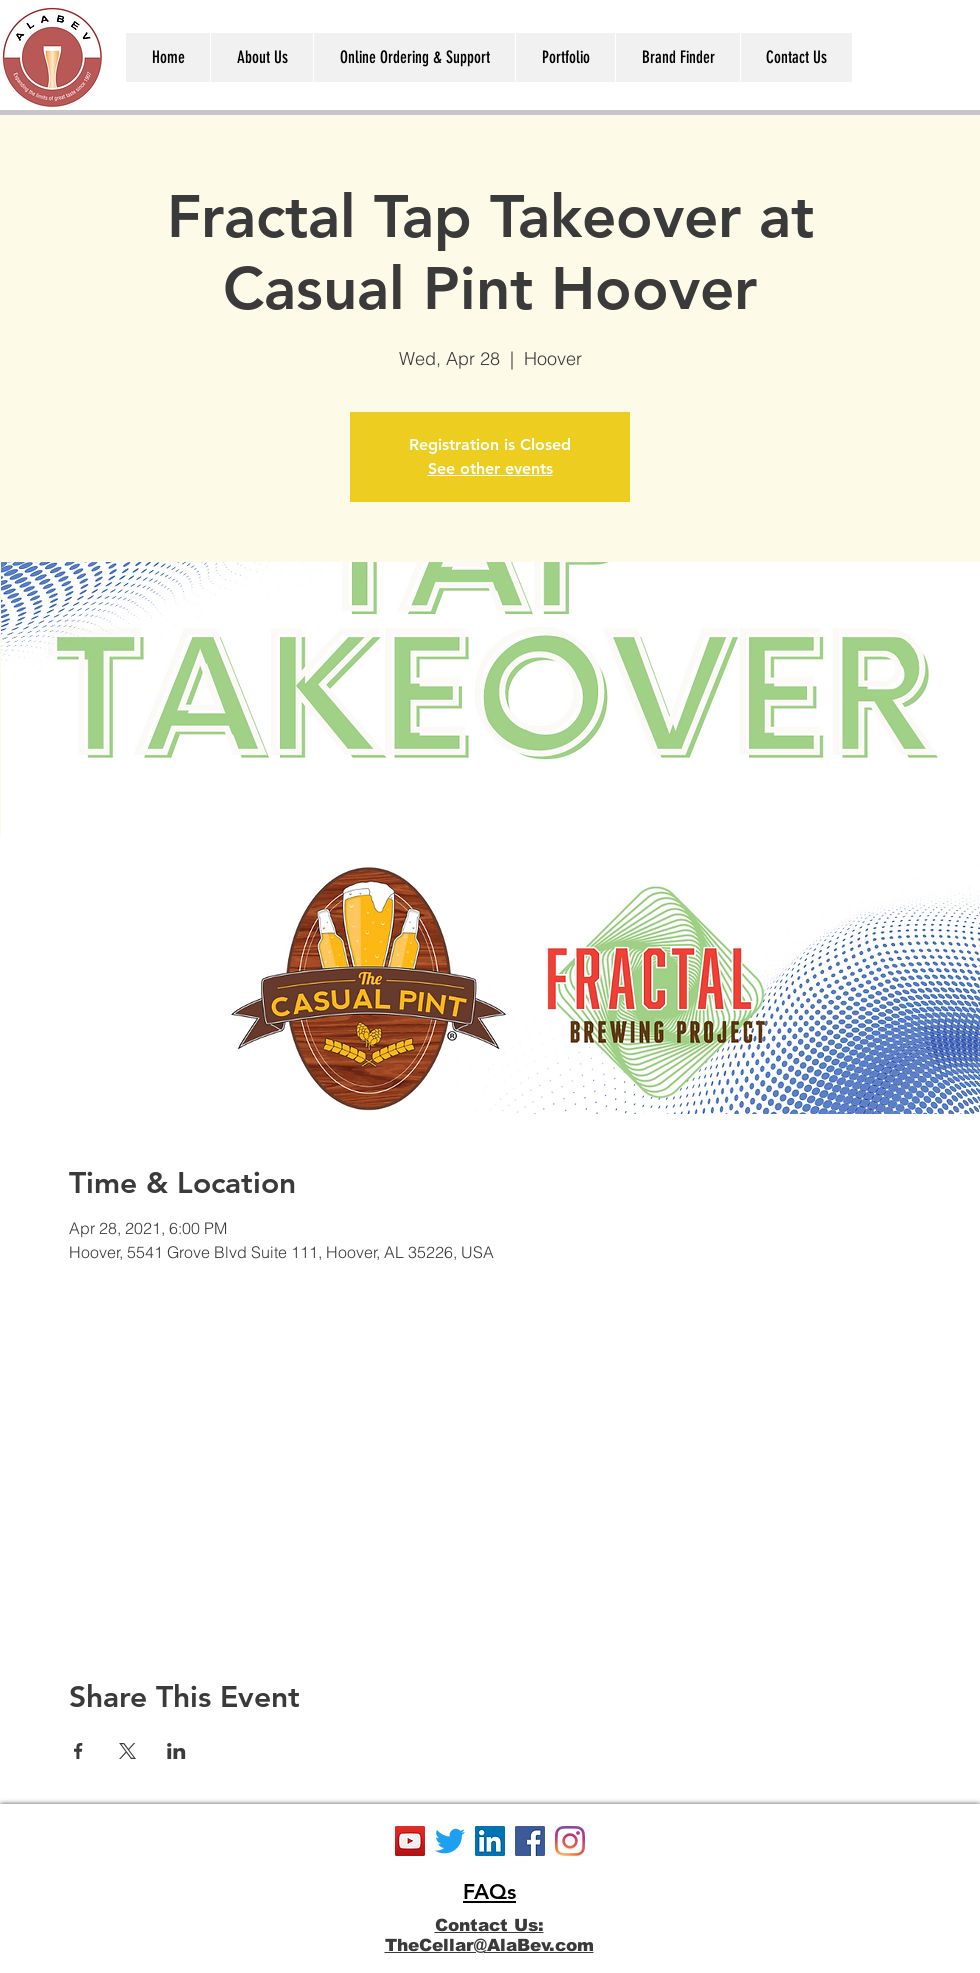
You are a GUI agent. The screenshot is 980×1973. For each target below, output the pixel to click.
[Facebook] (530, 1841)
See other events (490, 468)
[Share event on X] (127, 1751)
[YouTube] (410, 1841)
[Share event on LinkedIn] (176, 1751)
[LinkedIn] (490, 1841)
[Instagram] (570, 1841)
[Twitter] (450, 1841)
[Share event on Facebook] (78, 1751)
